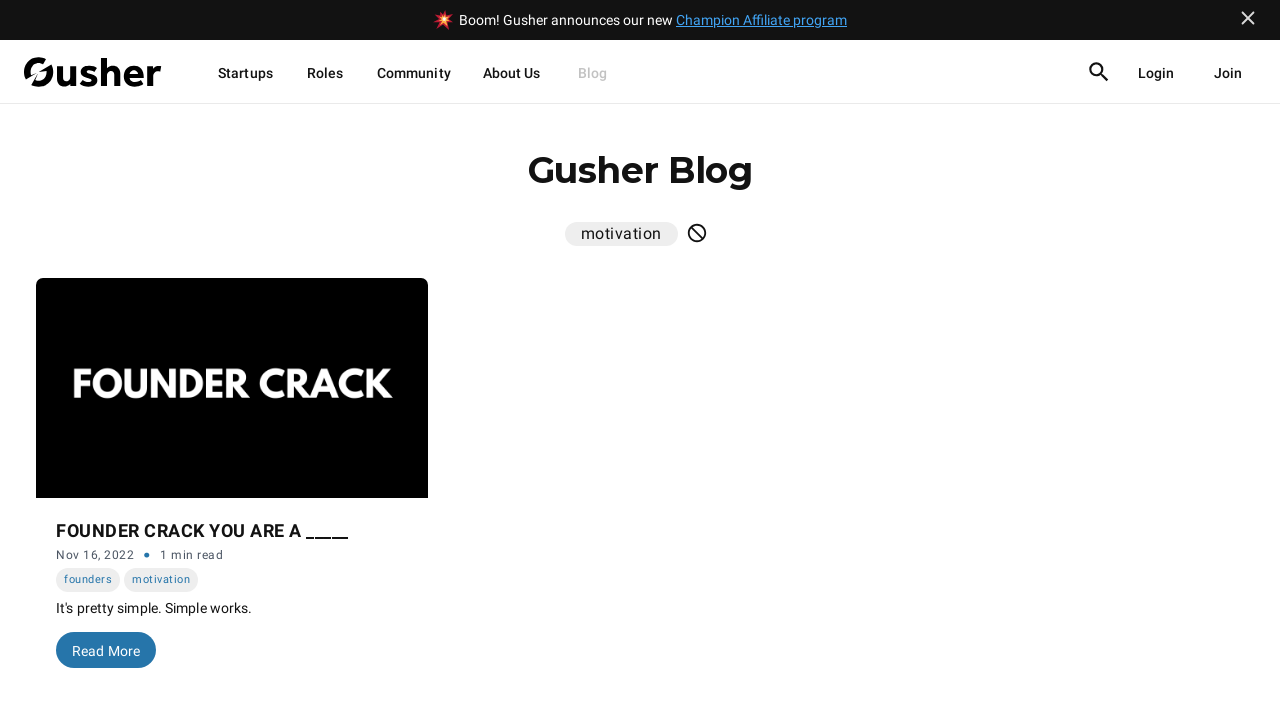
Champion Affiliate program (761, 20)
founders (88, 579)
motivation (161, 579)
